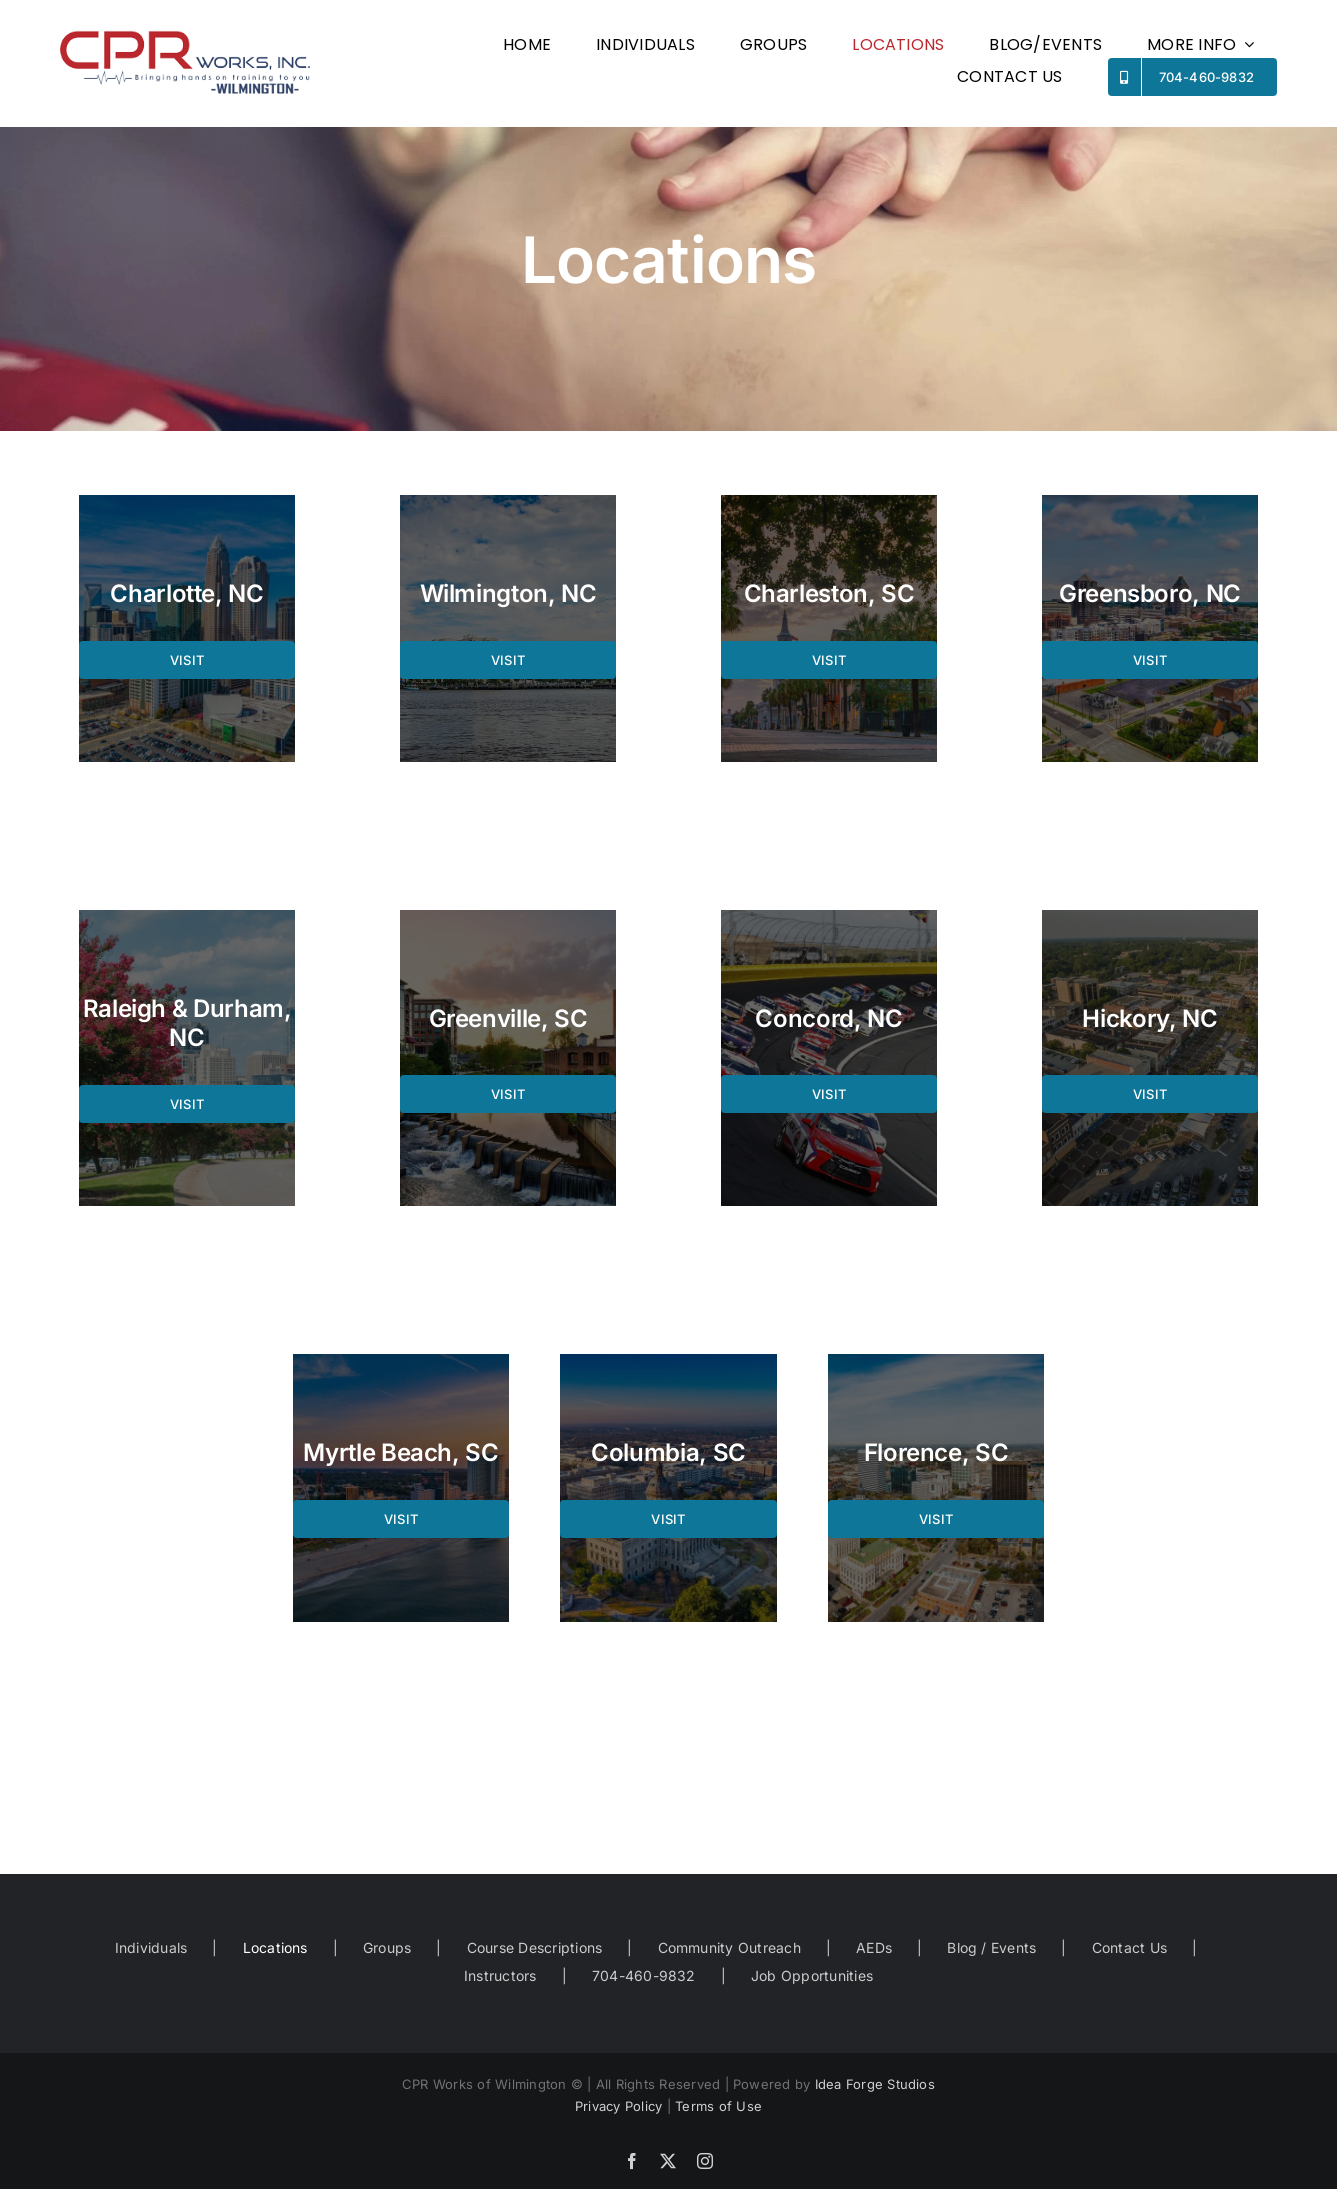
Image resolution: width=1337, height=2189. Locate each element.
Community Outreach (729, 1947)
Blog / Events (991, 1947)
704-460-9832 (644, 1975)
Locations (275, 1947)
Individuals (151, 1947)
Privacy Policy (618, 2106)
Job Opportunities (812, 1975)
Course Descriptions (535, 1947)
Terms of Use (718, 2106)
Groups (387, 1947)
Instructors (500, 1975)
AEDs (874, 1947)
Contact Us (1129, 1947)
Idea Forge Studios (875, 2084)
